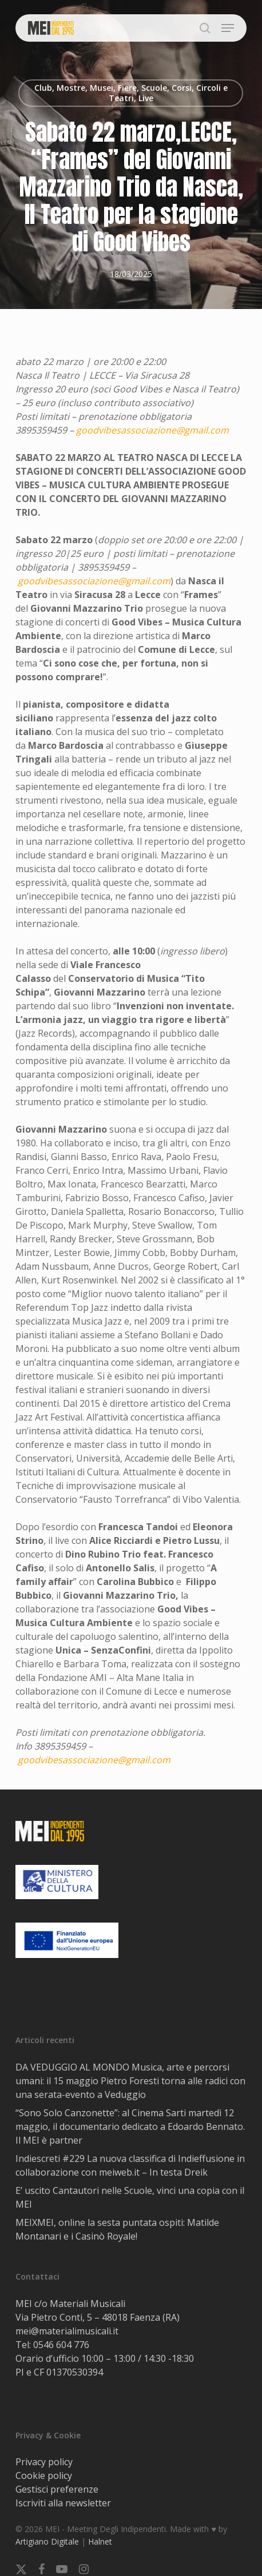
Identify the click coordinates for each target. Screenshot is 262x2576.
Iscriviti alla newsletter (63, 2503)
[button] (227, 28)
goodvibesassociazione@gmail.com (152, 430)
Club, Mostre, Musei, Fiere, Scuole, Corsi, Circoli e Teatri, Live (131, 92)
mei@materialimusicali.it (66, 2331)
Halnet (100, 2541)
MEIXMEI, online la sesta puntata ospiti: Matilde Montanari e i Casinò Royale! (117, 2229)
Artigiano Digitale (47, 2541)
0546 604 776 (61, 2344)
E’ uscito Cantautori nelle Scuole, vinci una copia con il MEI (129, 2197)
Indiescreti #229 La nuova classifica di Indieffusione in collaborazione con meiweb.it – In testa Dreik (130, 2165)
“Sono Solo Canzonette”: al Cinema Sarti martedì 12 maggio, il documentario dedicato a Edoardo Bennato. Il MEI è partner (130, 2126)
